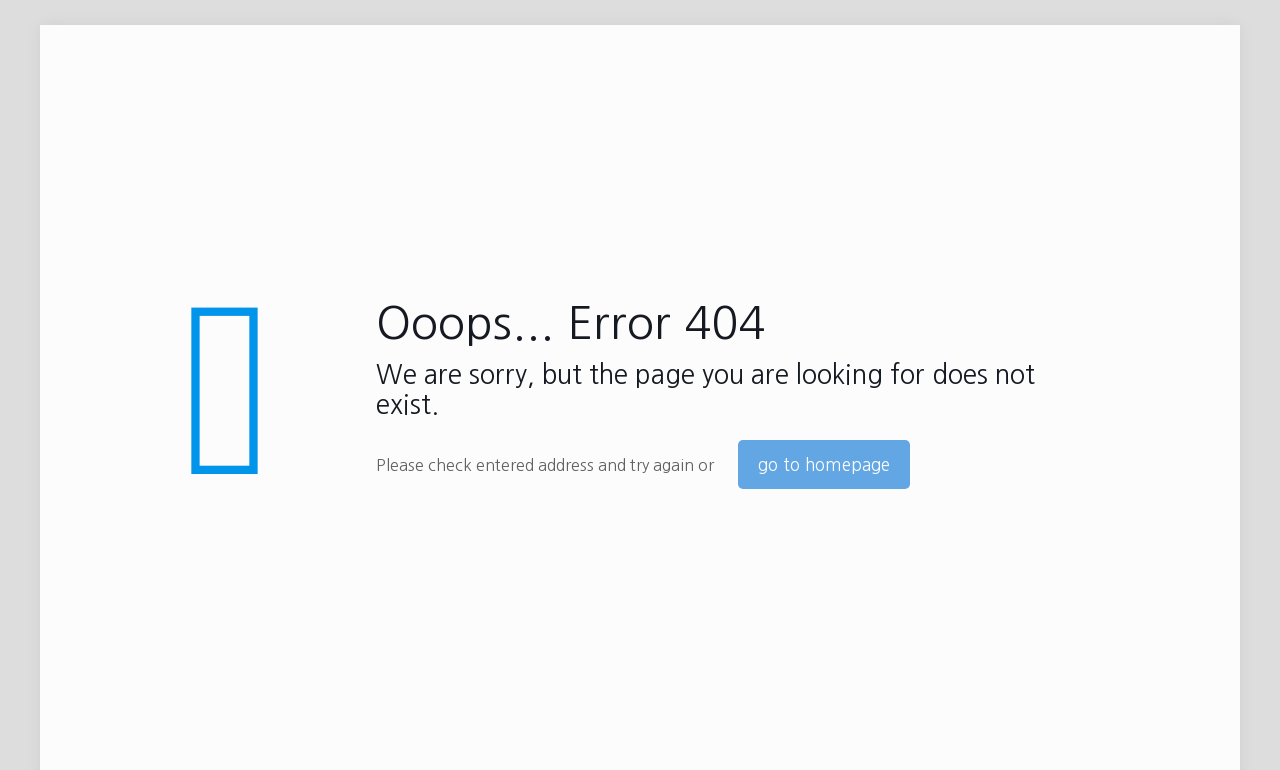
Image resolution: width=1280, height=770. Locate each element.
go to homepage (824, 464)
